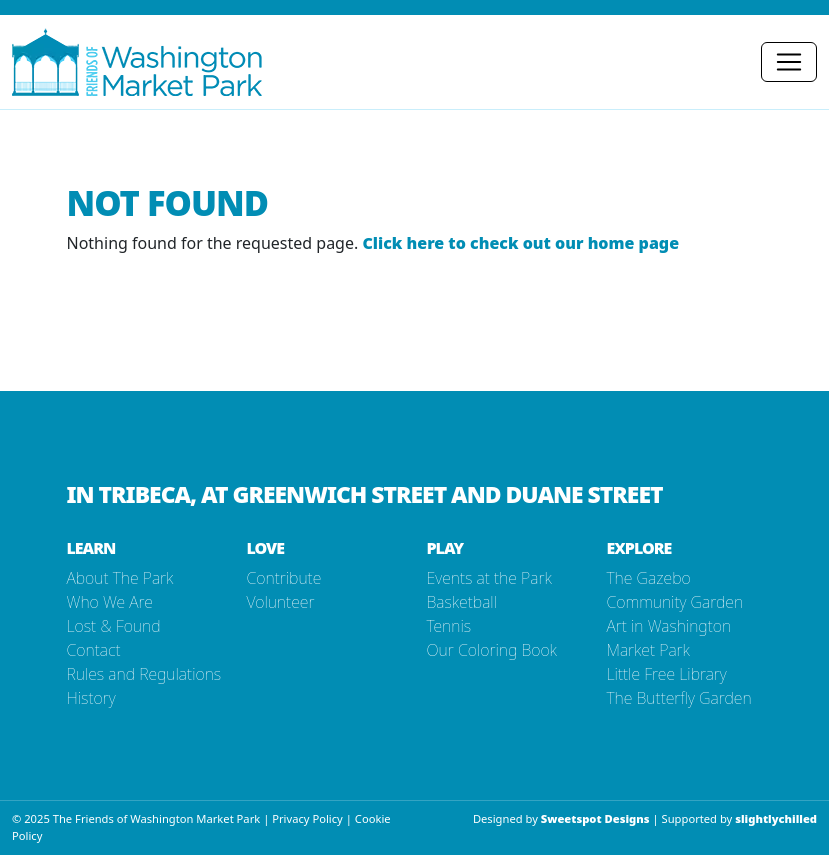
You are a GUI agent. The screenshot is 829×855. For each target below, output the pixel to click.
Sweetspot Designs (595, 818)
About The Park (120, 578)
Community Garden (675, 602)
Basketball (462, 602)
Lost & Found (114, 626)
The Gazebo (649, 578)
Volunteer (281, 602)
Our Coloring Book (492, 650)
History (91, 698)
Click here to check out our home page (520, 243)
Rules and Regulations (144, 674)
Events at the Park (489, 578)
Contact (94, 650)
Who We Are (110, 602)
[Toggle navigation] (789, 62)
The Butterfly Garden (679, 698)
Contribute (284, 578)
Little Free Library (667, 674)
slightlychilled (776, 818)
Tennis (449, 626)
